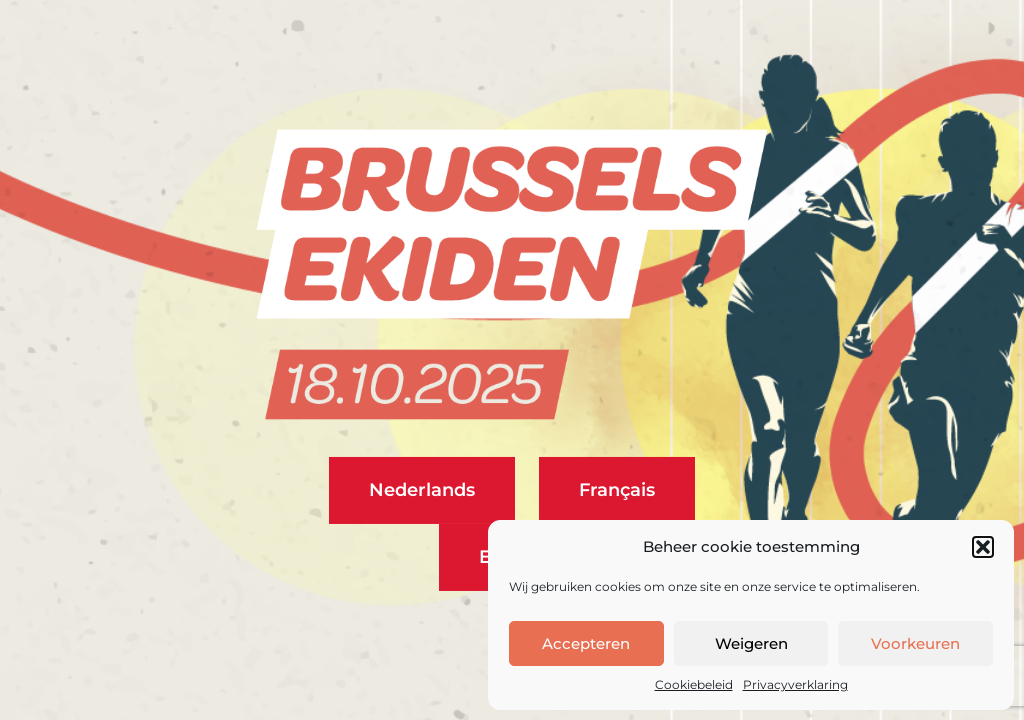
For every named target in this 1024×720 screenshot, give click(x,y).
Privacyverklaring (795, 684)
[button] (983, 547)
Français (617, 490)
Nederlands (422, 490)
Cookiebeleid (694, 684)
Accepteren (586, 643)
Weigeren (751, 643)
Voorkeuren (915, 643)
